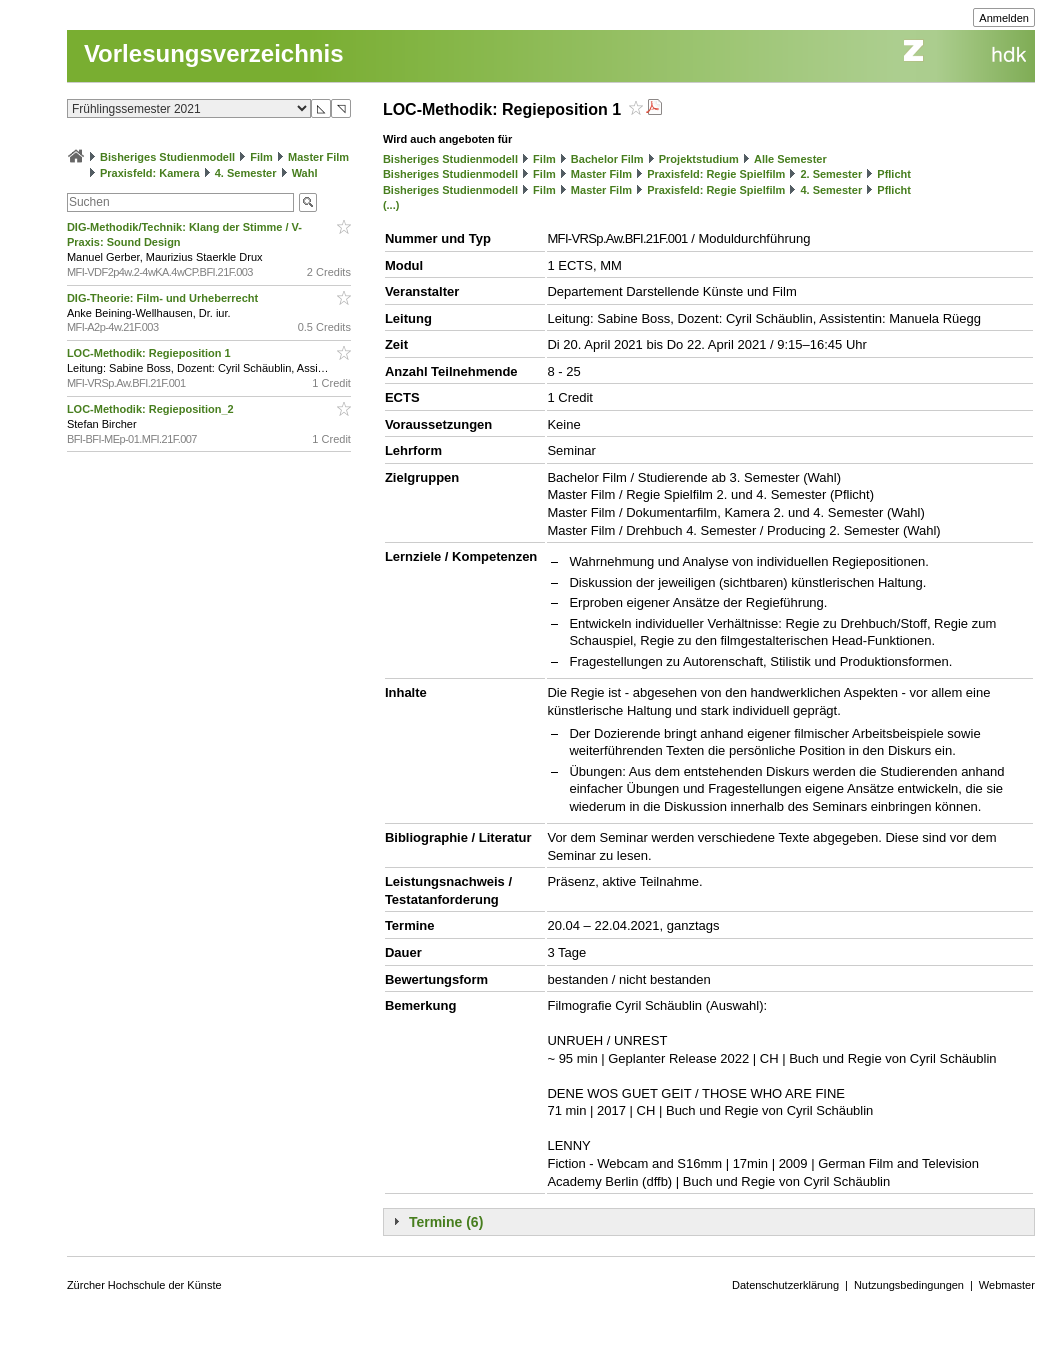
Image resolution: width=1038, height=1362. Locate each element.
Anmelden (1004, 18)
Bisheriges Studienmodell (167, 157)
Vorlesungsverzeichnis (214, 53)
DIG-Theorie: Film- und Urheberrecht (164, 298)
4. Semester (246, 173)
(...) (391, 205)
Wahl (305, 173)
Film (261, 157)
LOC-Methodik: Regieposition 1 (150, 353)
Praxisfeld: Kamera (150, 173)
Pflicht (894, 174)
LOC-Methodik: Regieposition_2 (152, 409)
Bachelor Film (607, 159)
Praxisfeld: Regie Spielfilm (716, 174)
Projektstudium (699, 159)
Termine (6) (446, 1222)
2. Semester (831, 174)
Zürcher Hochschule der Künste (144, 1285)
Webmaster (1007, 1285)
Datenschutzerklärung (785, 1285)
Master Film (318, 157)
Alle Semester (790, 159)
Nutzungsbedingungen (909, 1285)
